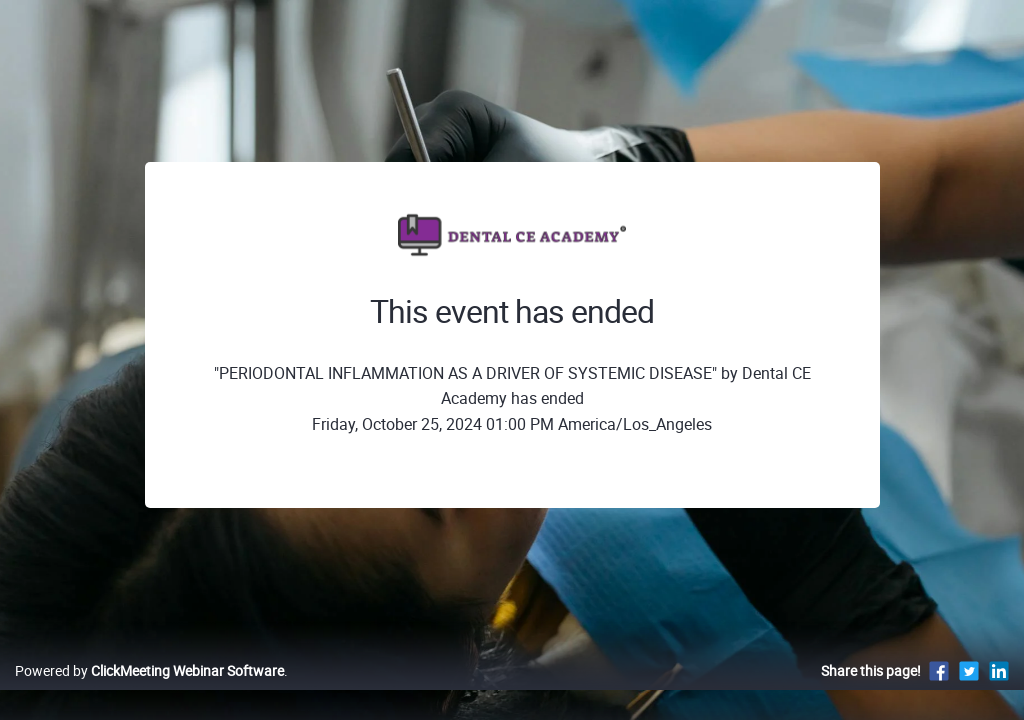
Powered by (149, 691)
